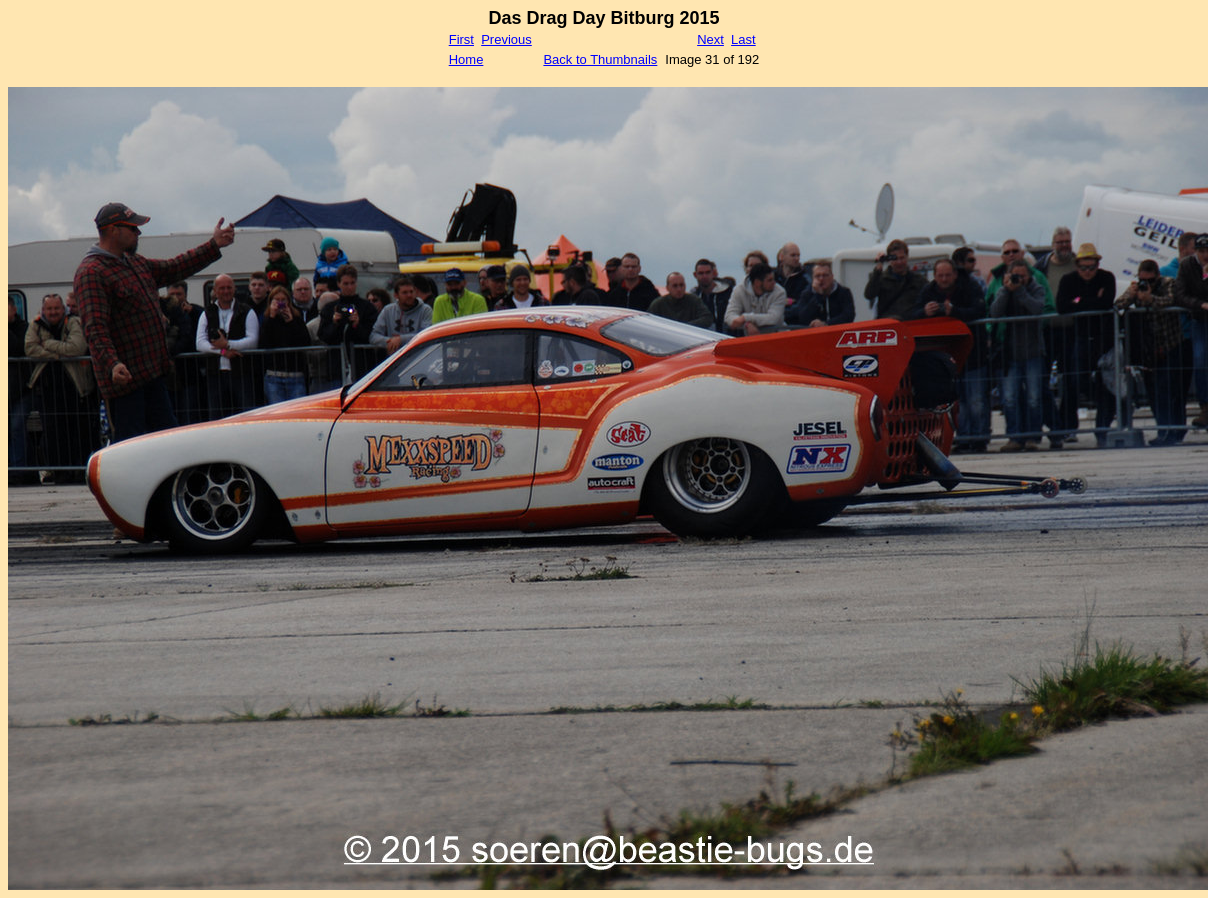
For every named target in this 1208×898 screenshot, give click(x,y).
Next (710, 39)
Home (466, 59)
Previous (506, 39)
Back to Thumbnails (600, 59)
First (461, 39)
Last (743, 39)
